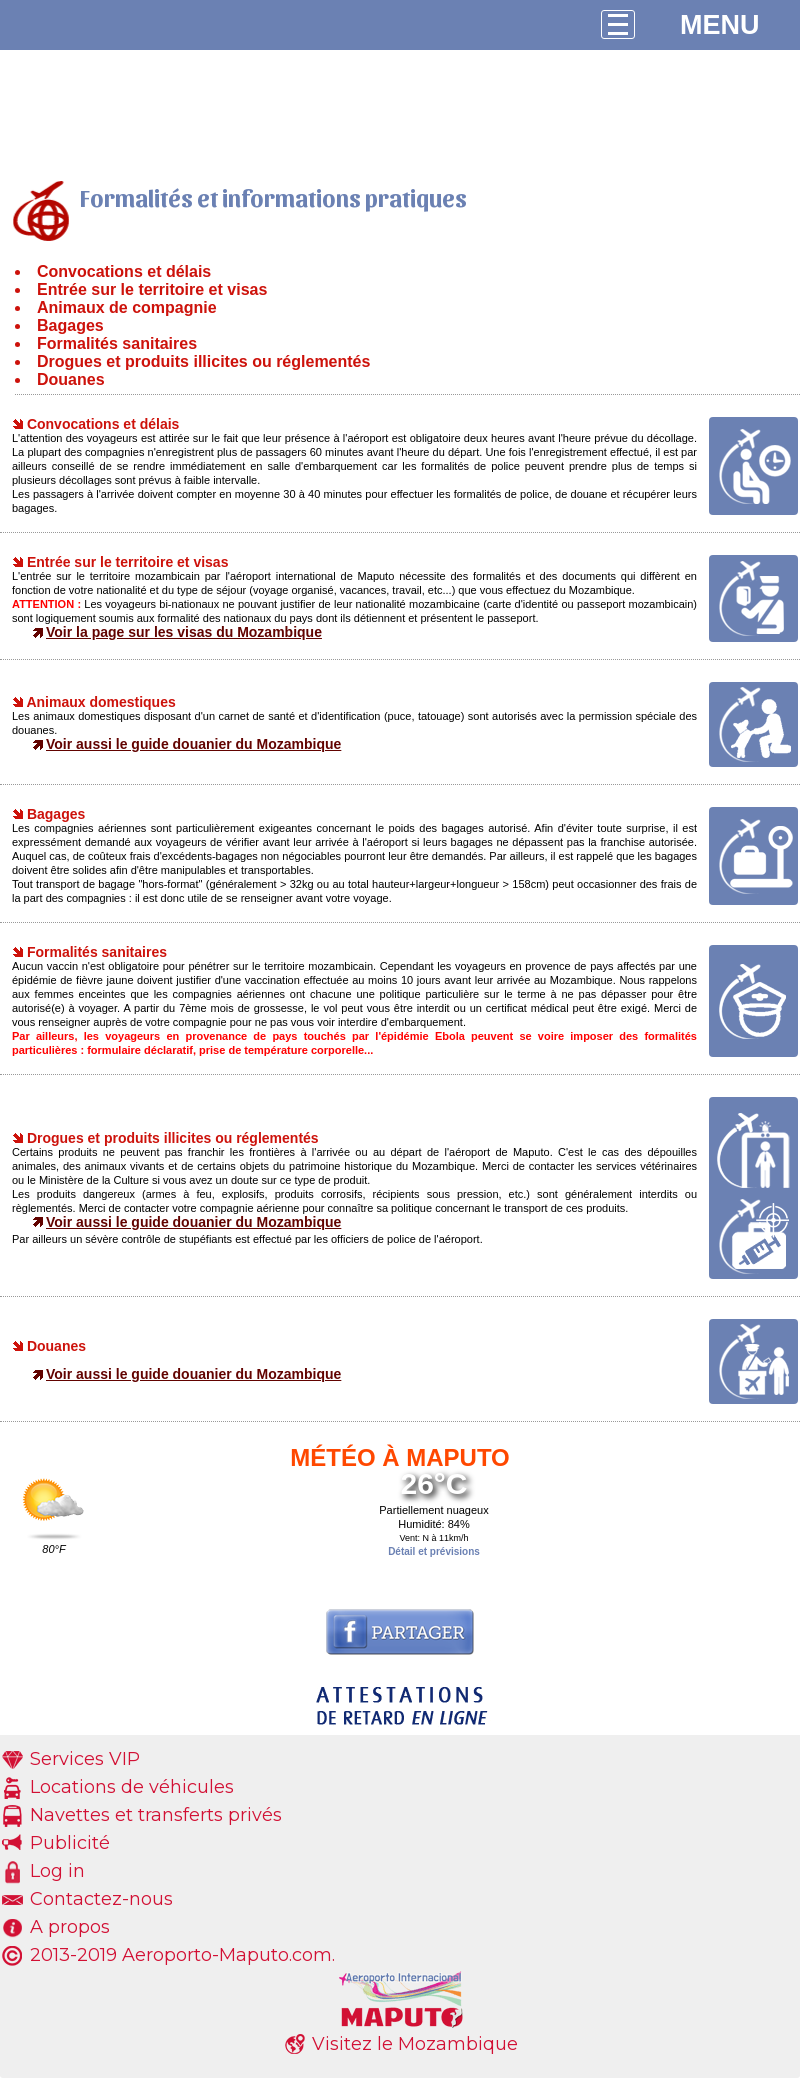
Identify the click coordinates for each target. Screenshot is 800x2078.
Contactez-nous (101, 1899)
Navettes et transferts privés (156, 1815)
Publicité (70, 1843)
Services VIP (85, 1759)
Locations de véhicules (132, 1787)
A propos (70, 1927)
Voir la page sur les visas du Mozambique (184, 632)
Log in (57, 1871)
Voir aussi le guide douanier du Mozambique (193, 744)
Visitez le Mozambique (415, 2044)
